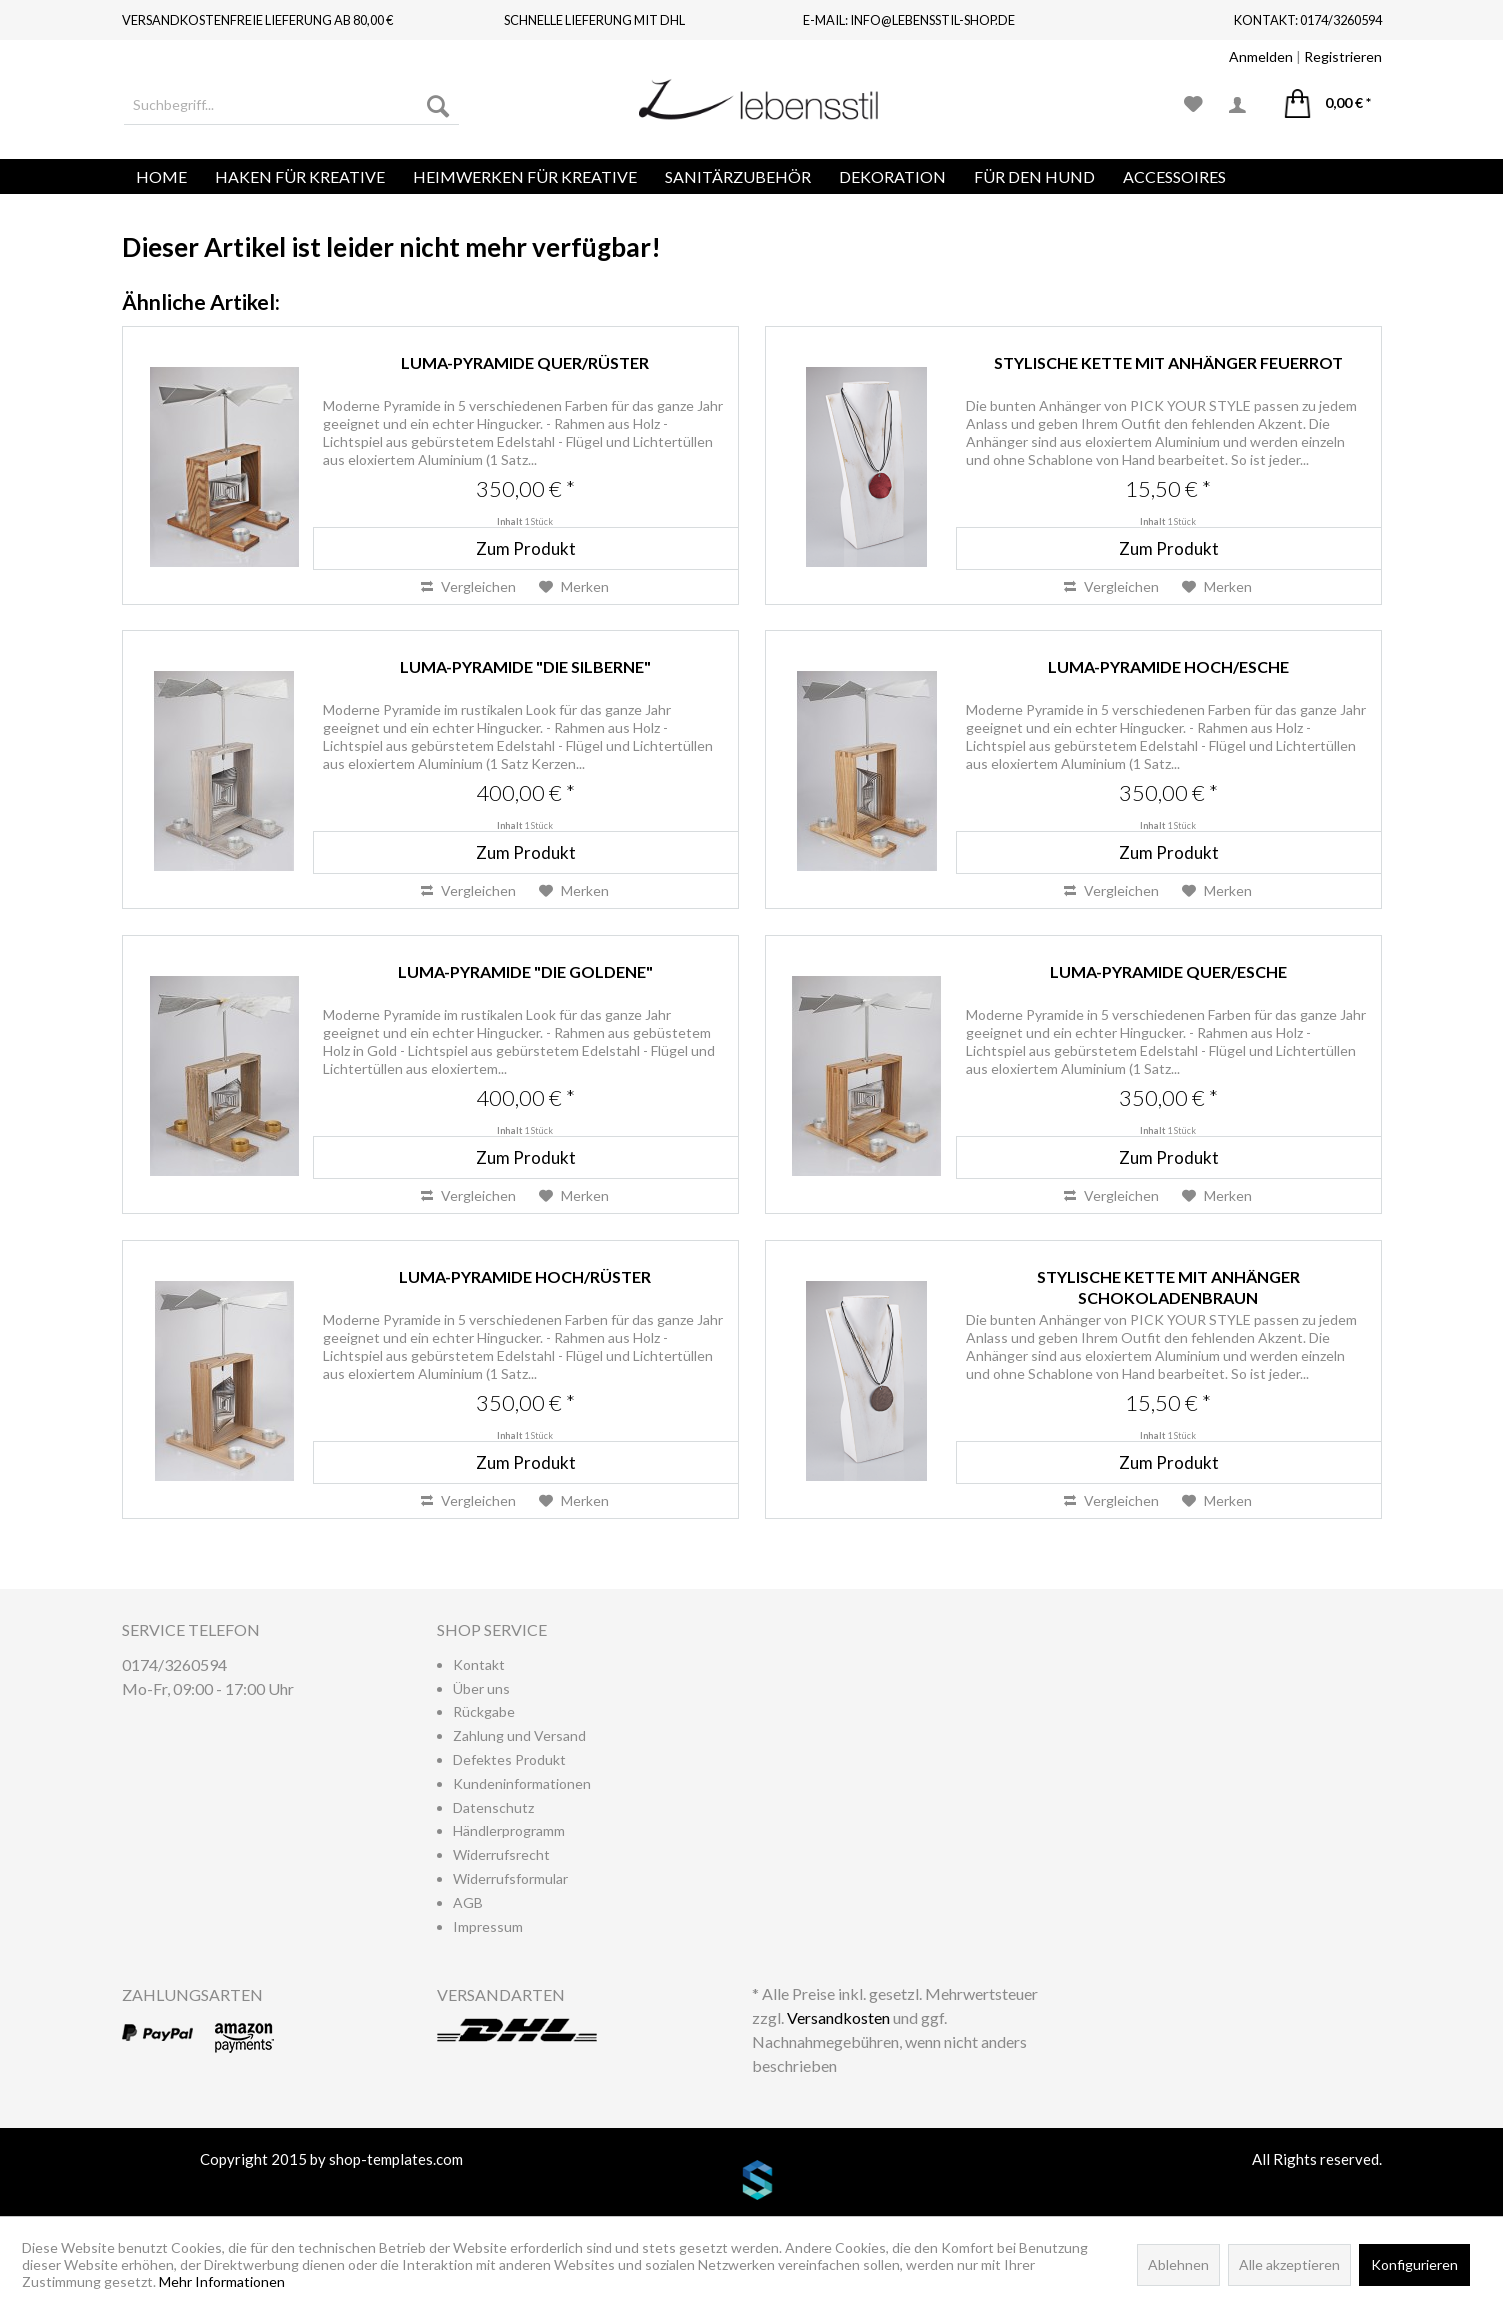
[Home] (161, 176)
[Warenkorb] (1328, 105)
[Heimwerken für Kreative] (525, 176)
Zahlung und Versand (519, 1735)
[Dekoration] (892, 176)
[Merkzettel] (1193, 105)
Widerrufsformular (510, 1878)
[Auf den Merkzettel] (574, 587)
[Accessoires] (1174, 176)
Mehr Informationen (222, 2281)
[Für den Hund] (1034, 176)
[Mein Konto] (1244, 105)
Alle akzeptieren (1289, 2264)
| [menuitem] (1305, 56)
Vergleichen (468, 586)
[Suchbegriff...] (291, 105)
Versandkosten (838, 2017)
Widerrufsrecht (501, 1854)
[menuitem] (291, 105)
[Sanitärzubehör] (738, 176)
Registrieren (1343, 56)
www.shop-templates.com (751, 2183)
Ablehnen (1178, 2264)
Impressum (488, 1926)
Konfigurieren (1414, 2264)
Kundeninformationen (522, 1783)
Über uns (481, 1688)
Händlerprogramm (509, 1830)
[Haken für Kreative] (300, 176)
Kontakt (479, 1664)
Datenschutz (493, 1807)
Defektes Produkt (509, 1759)
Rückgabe (484, 1711)
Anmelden (1261, 56)
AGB (468, 1902)
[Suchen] (438, 105)
